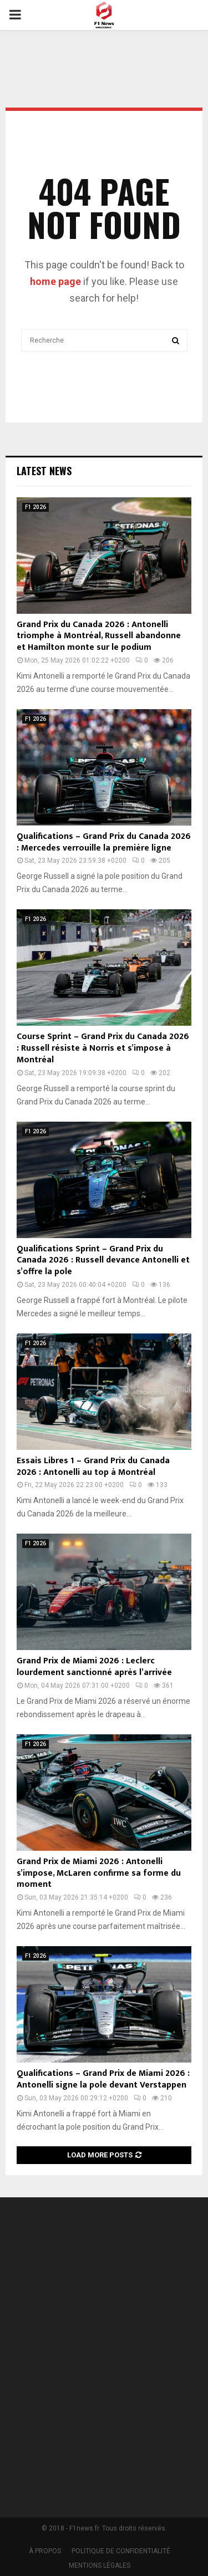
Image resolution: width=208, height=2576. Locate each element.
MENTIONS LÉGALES (99, 2565)
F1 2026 (35, 507)
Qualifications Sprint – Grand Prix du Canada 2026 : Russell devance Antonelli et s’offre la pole (103, 1260)
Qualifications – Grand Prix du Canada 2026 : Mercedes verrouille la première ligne (104, 842)
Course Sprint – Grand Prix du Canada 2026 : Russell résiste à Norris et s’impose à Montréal (103, 1048)
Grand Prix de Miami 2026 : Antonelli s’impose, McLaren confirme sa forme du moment (99, 1873)
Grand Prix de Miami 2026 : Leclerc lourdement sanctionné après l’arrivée (94, 1666)
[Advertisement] (104, 2361)
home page (55, 281)
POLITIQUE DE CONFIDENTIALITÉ (121, 2551)
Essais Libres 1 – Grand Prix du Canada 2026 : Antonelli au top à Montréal (93, 1466)
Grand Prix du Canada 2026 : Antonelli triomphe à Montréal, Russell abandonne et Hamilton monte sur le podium (99, 636)
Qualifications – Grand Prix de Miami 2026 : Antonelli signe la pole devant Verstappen (103, 2079)
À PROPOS (45, 2551)
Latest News (44, 471)
